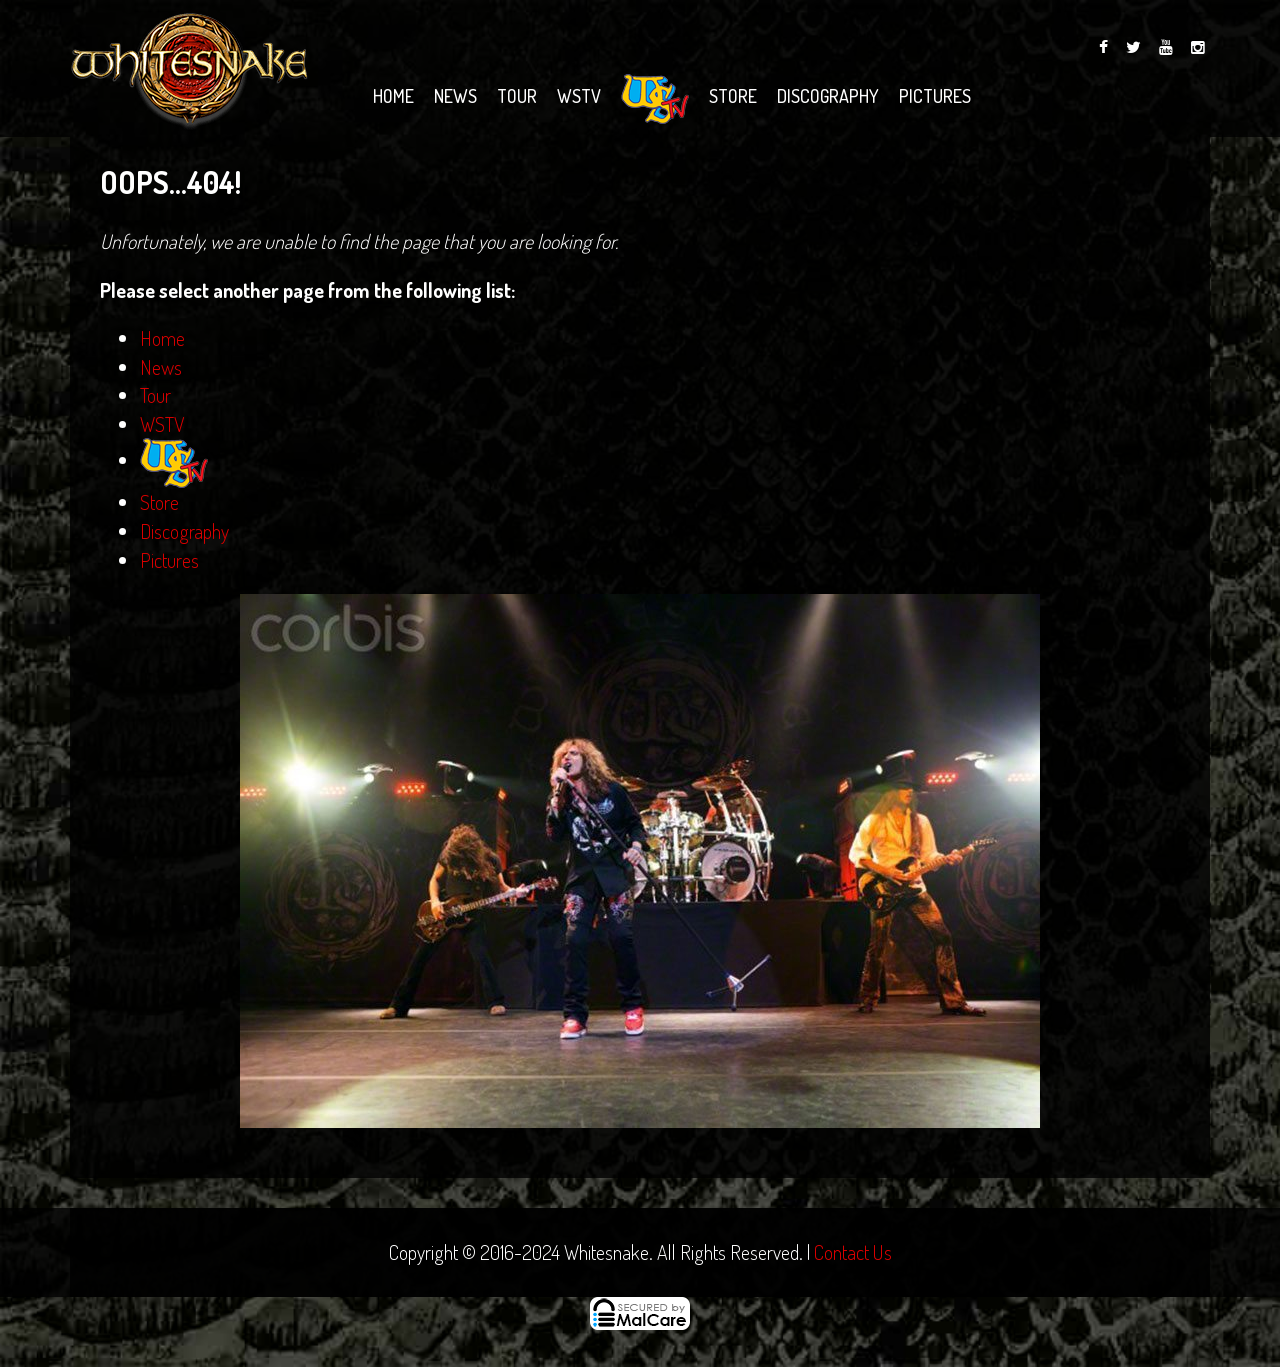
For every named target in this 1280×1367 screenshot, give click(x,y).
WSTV (579, 96)
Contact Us (853, 1252)
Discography (828, 96)
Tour (517, 96)
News (455, 96)
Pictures (935, 96)
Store (733, 96)
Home (393, 96)
